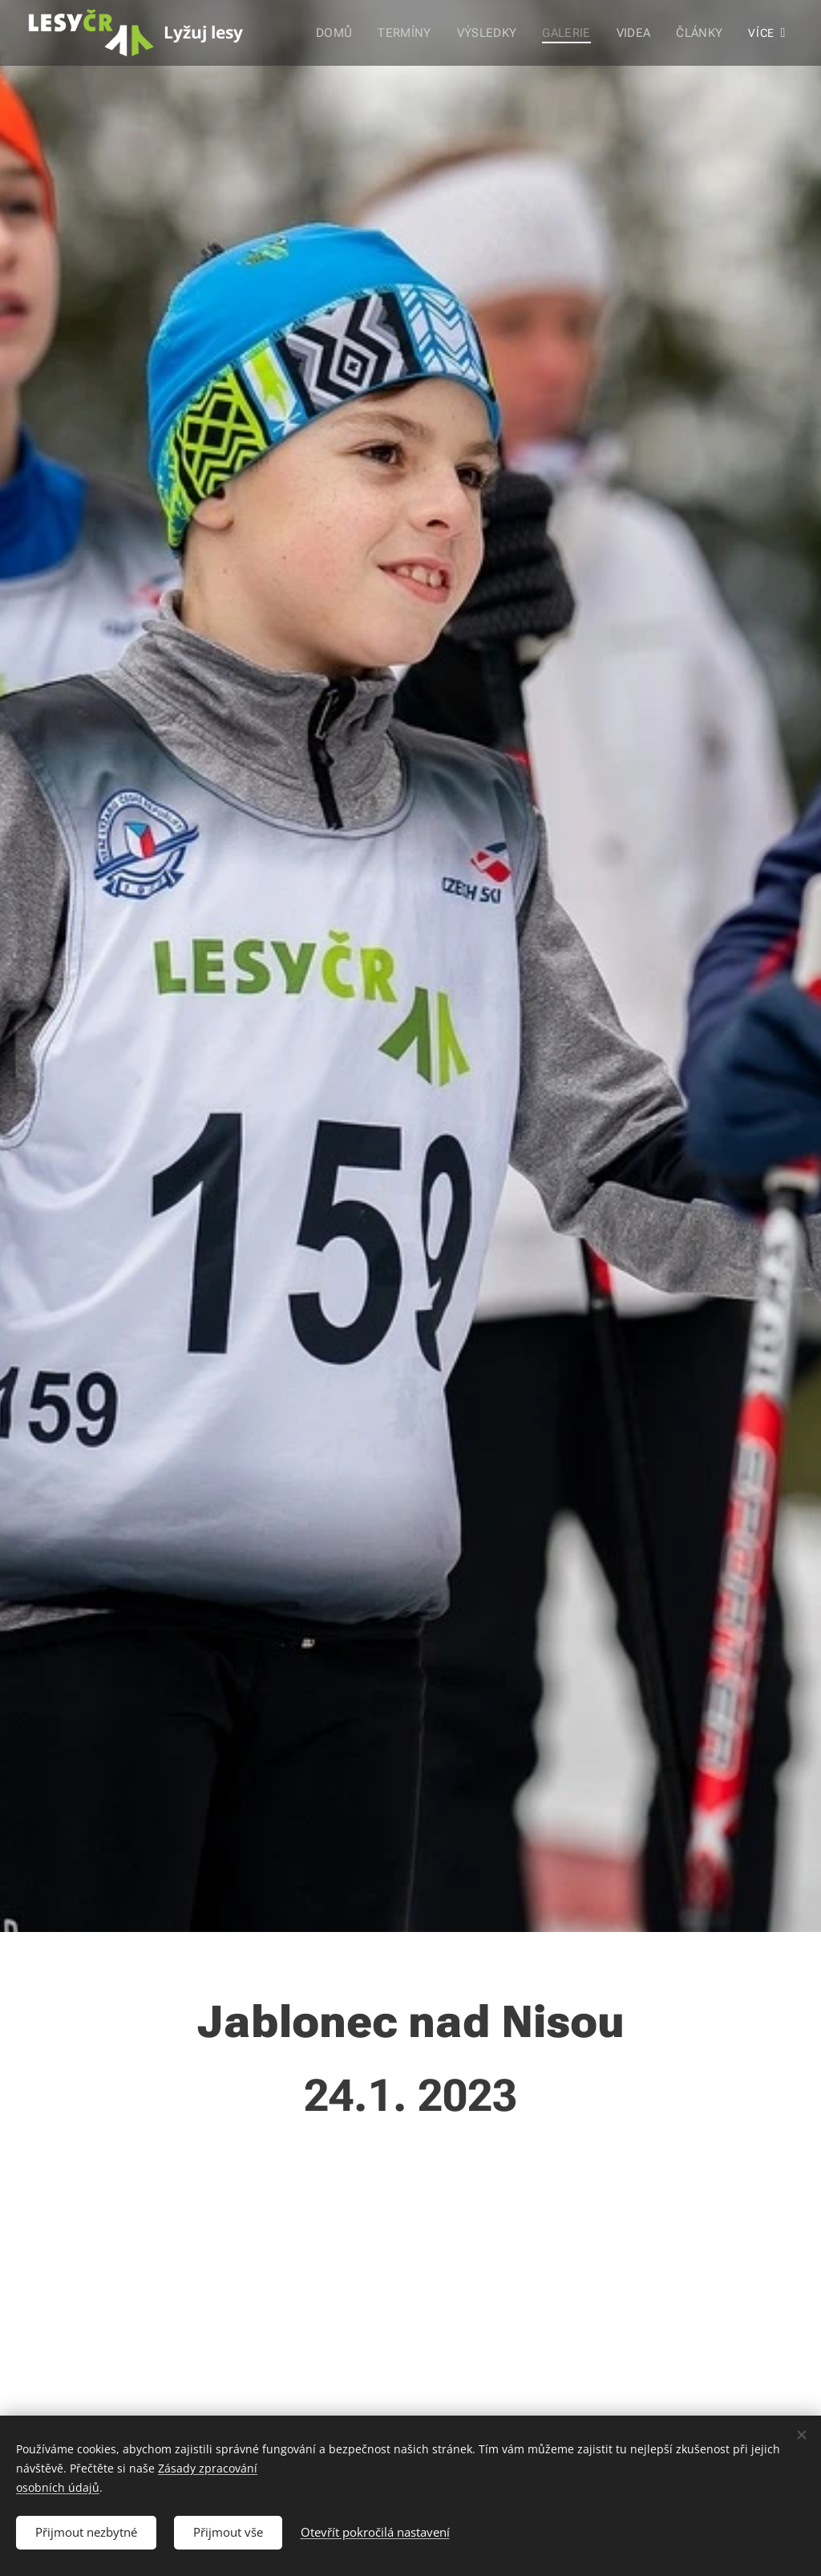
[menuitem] (343, 33)
